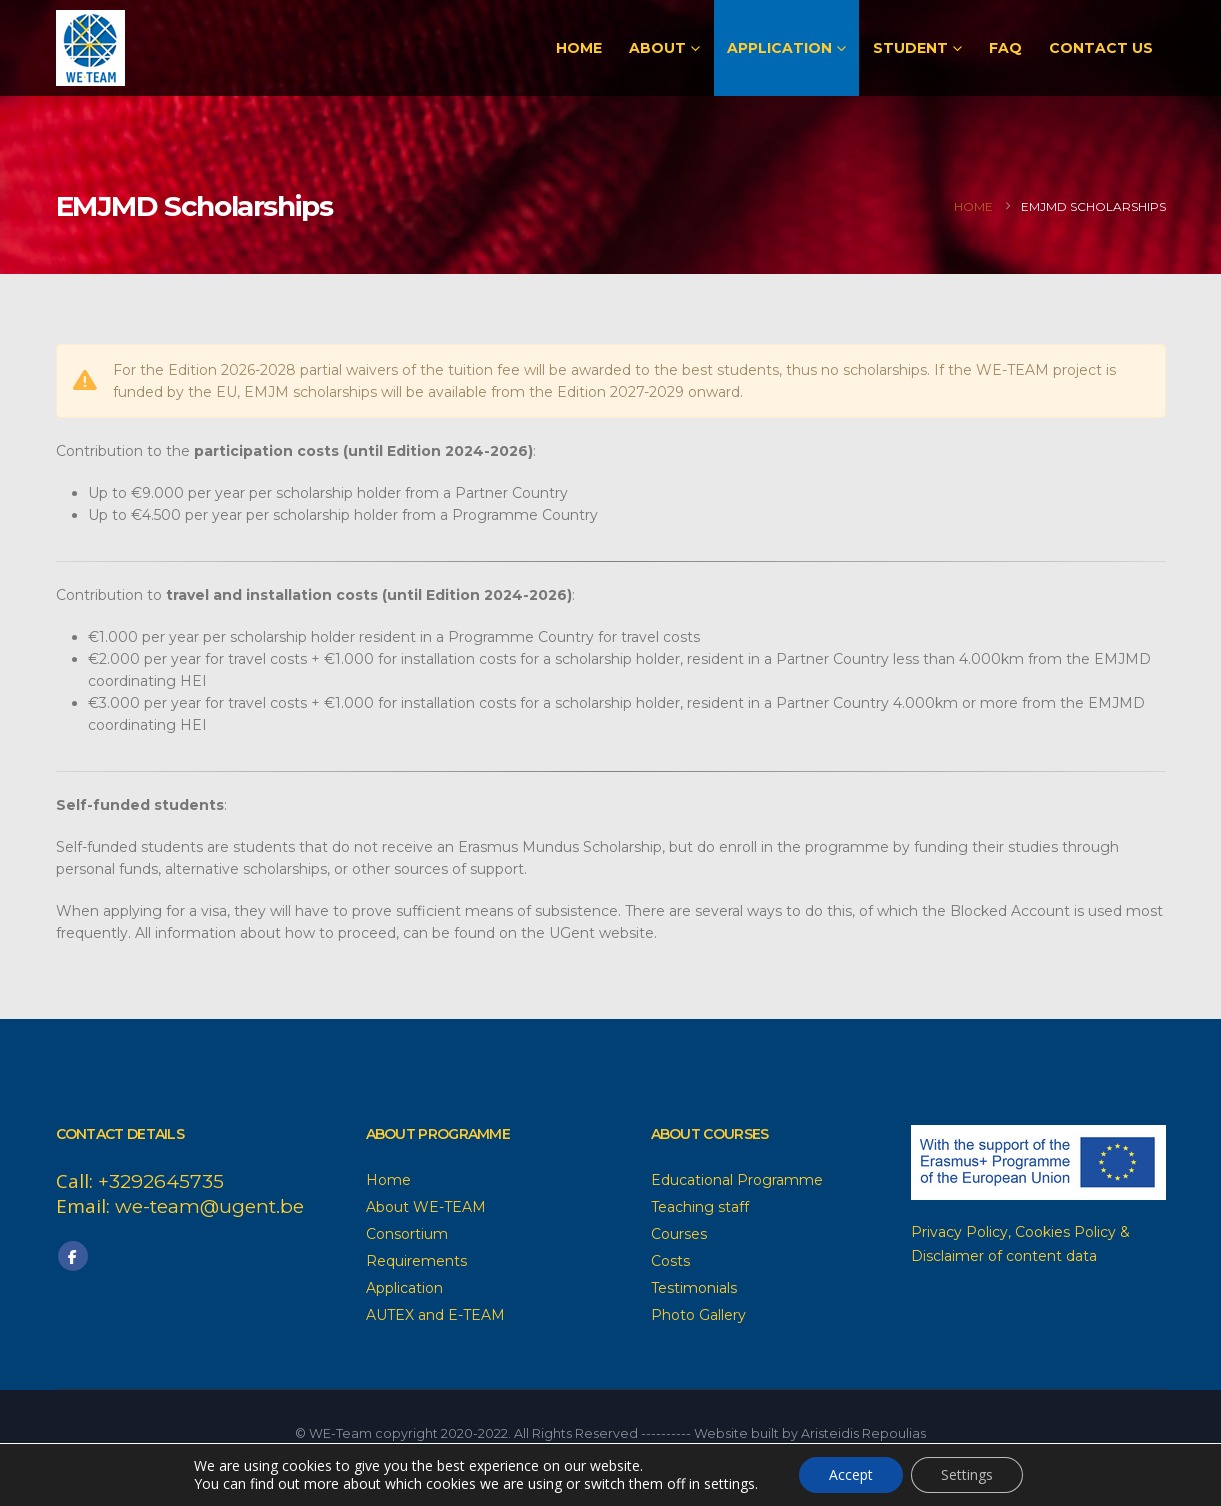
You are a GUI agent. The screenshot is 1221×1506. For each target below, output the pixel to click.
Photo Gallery (698, 1315)
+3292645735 (161, 1181)
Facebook (73, 1256)
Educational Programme (737, 1180)
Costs (670, 1261)
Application (779, 48)
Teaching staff (700, 1207)
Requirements (416, 1261)
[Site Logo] (90, 48)
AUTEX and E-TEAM (435, 1315)
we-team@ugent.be (209, 1206)
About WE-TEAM (426, 1207)
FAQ (1005, 48)
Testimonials (694, 1288)
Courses (679, 1234)
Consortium (407, 1234)
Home (579, 48)
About (657, 48)
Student (910, 48)
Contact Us (1101, 48)
